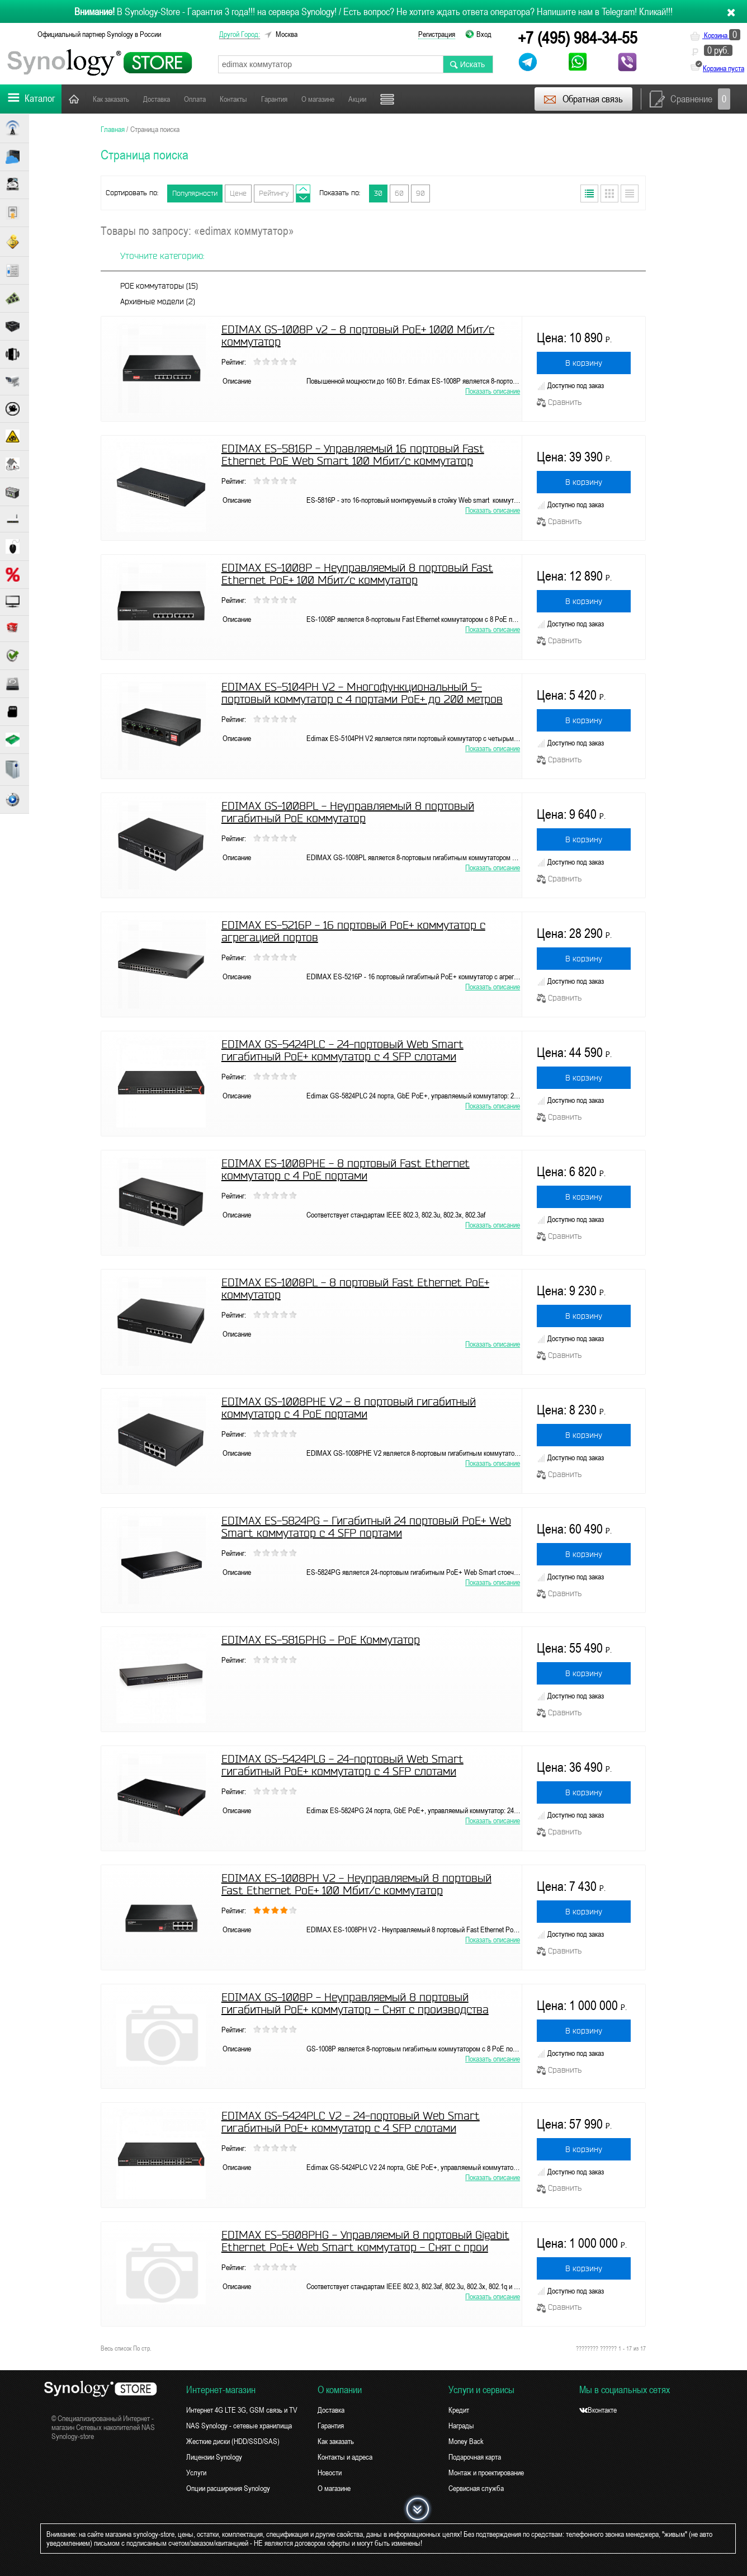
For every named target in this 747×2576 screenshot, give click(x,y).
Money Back (466, 2441)
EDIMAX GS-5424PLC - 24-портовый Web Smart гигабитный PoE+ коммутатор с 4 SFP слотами (342, 1050)
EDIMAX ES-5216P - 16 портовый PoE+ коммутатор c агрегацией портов (353, 931)
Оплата (195, 99)
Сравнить (559, 402)
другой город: (239, 34)
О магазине (317, 99)
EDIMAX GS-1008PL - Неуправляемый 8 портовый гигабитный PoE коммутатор (347, 812)
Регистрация (436, 34)
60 (399, 193)
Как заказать (111, 99)
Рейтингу (274, 193)
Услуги (196, 2472)
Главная (74, 98)
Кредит (458, 2409)
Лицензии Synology (214, 2456)
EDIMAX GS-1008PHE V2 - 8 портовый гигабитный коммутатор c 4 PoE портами (348, 1407)
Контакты (233, 99)
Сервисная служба (476, 2488)
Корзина (715, 35)
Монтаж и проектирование (486, 2472)
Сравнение (690, 99)
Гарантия (274, 99)
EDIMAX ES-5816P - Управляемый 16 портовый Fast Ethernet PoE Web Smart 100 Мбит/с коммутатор (352, 454)
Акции (357, 99)
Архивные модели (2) (157, 301)
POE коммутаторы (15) (159, 285)
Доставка (156, 99)
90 (420, 193)
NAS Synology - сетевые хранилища (239, 2425)
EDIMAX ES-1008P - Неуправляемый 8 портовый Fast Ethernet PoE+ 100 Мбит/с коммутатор (357, 574)
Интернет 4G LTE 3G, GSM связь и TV (241, 2409)
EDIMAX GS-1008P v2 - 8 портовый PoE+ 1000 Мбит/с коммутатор (357, 335)
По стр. (142, 2348)
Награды (461, 2425)
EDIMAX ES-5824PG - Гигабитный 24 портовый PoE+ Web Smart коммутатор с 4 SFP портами (366, 1527)
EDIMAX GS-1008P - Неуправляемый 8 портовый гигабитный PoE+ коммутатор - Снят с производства (355, 2003)
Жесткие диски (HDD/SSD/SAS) (233, 2441)
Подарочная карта (474, 2456)
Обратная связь (583, 99)
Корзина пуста (723, 68)
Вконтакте (598, 2409)
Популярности (195, 193)
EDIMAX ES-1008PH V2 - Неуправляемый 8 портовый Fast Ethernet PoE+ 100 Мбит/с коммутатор (356, 1884)
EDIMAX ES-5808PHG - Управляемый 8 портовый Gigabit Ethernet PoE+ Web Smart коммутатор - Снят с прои (365, 2241)
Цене (238, 193)
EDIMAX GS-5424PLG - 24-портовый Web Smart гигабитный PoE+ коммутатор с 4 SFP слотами (342, 1765)
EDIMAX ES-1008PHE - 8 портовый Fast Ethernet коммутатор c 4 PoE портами (345, 1169)
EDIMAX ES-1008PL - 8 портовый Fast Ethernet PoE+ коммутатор (355, 1288)
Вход (483, 34)
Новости (330, 2472)
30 (378, 193)
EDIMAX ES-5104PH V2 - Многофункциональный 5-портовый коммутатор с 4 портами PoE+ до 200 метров (362, 693)
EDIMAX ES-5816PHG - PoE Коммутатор (320, 1640)
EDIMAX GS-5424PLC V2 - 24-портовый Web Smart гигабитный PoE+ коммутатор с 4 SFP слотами (350, 2122)
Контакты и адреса (345, 2456)
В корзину (583, 362)
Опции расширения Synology (228, 2488)
